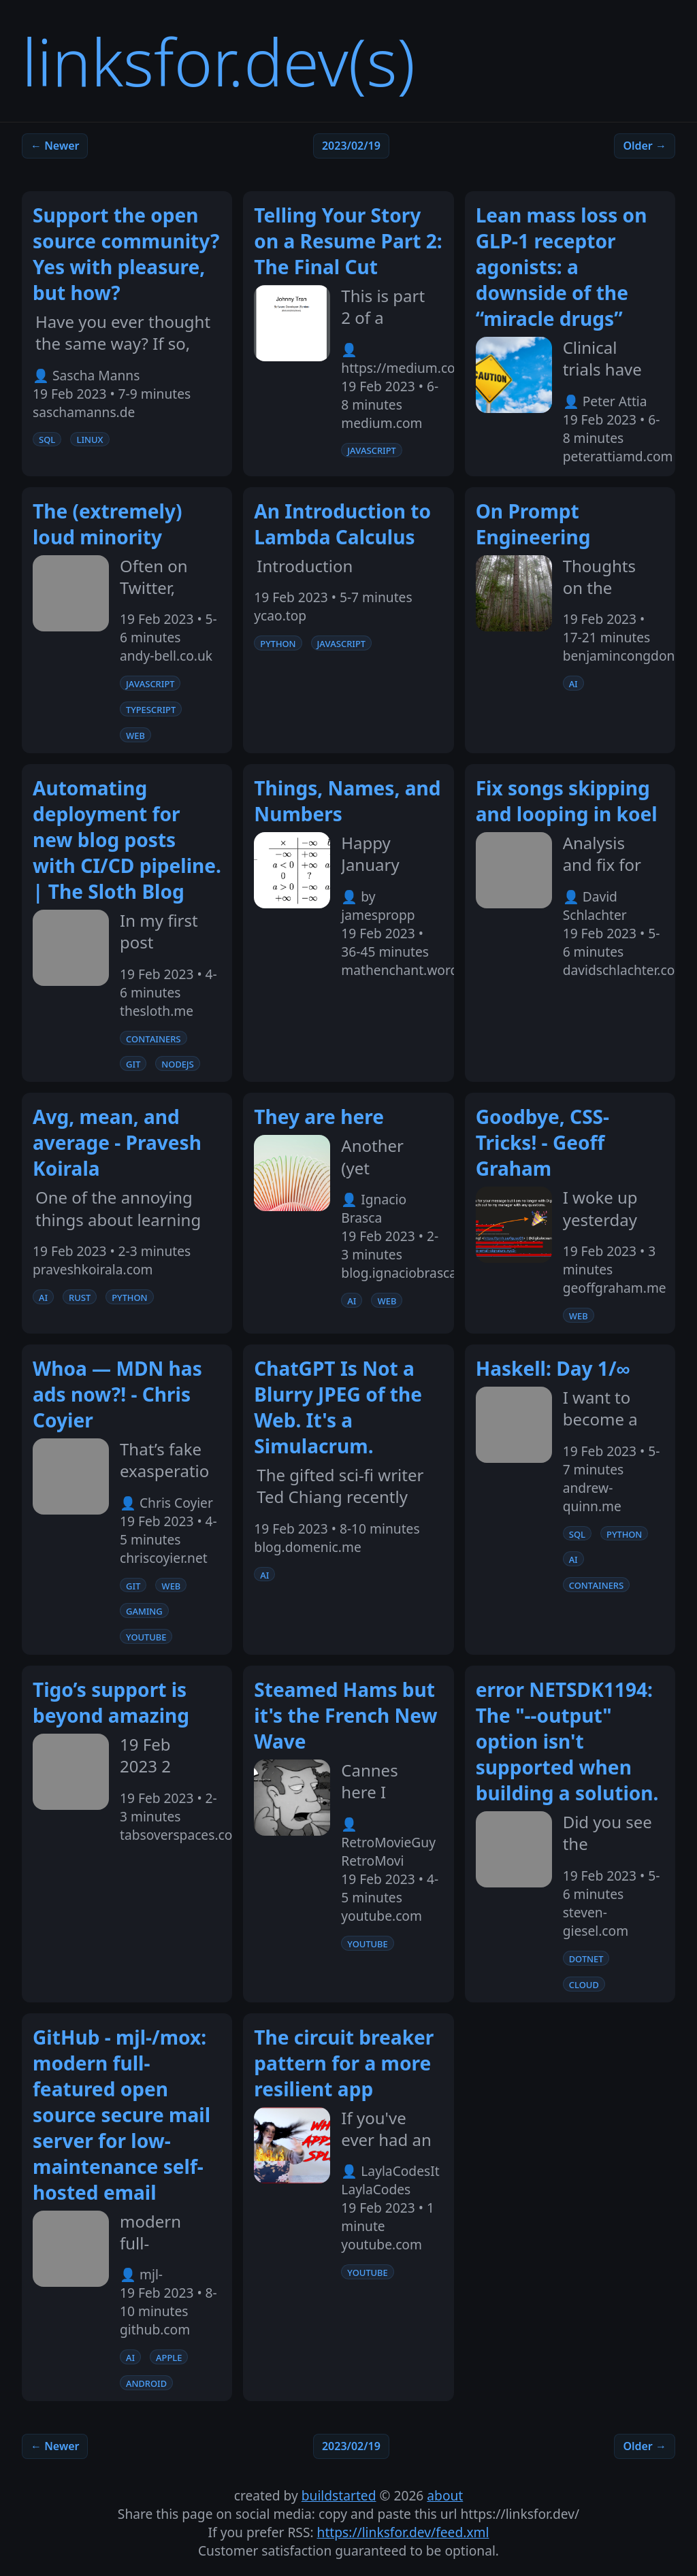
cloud (584, 1984)
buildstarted (339, 2495)
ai (573, 683)
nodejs (177, 1063)
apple (169, 2356)
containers (153, 1038)
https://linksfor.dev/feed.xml (403, 2532)
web (135, 734)
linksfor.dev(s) (218, 60)
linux (89, 438)
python (277, 643)
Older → (644, 145)
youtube (146, 1636)
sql (47, 438)
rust (80, 1296)
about (445, 2495)
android (146, 2382)
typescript (151, 709)
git (133, 1063)
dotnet (586, 1958)
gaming (144, 1610)
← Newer (55, 145)
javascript (371, 449)
